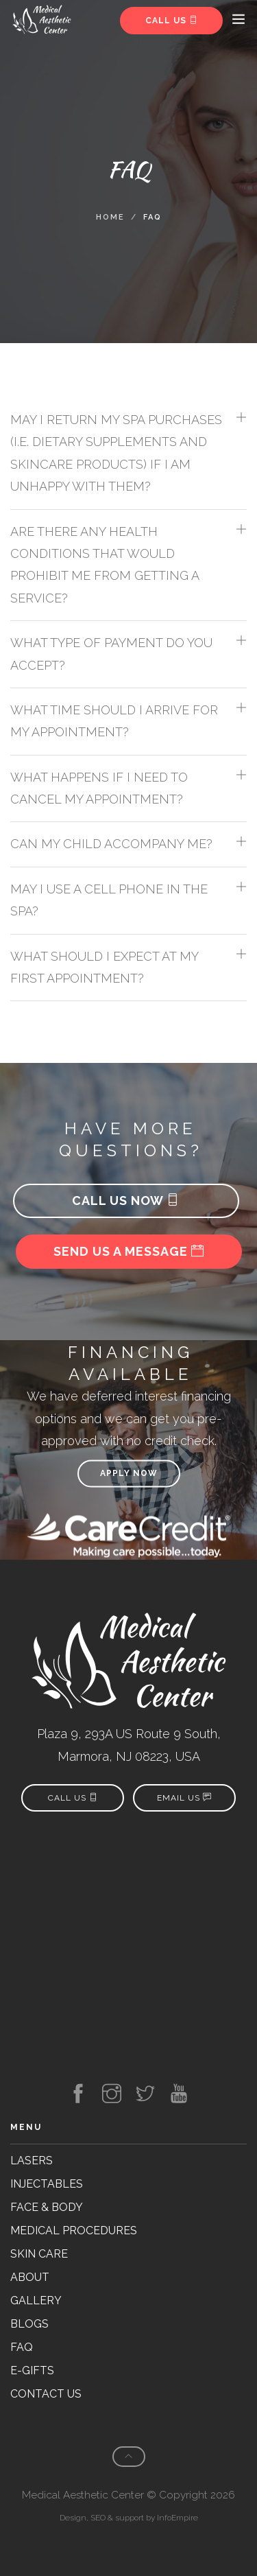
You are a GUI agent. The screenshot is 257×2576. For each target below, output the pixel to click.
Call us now (126, 1200)
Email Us (184, 1798)
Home (110, 217)
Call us (171, 20)
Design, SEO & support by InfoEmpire (129, 2517)
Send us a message (128, 1251)
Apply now (129, 1473)
